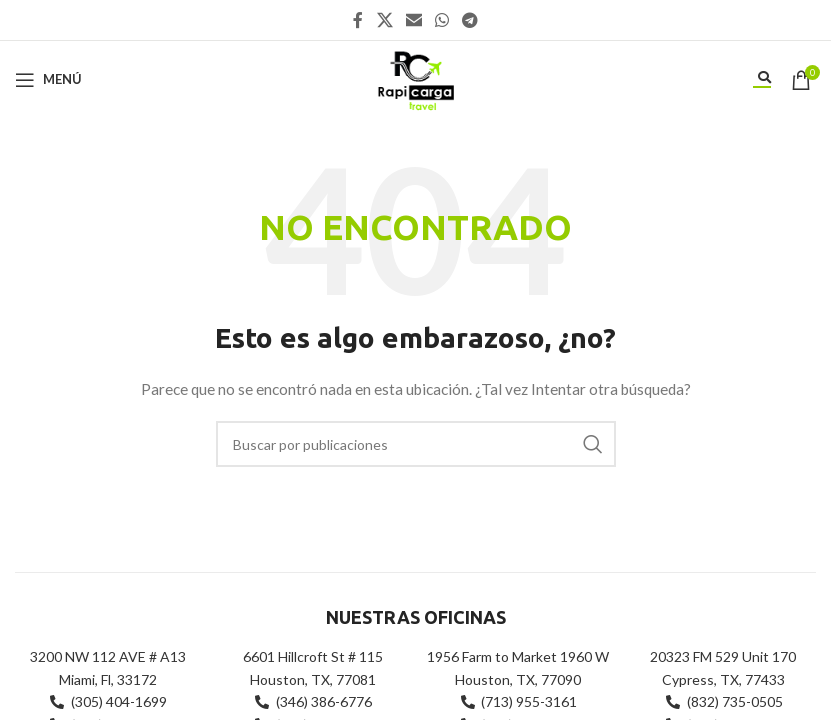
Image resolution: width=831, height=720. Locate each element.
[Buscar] (416, 444)
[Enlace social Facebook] (358, 20)
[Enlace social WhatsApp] (442, 20)
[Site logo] (415, 77)
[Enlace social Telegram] (470, 20)
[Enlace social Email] (413, 20)
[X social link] (384, 20)
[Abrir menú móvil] (48, 80)
